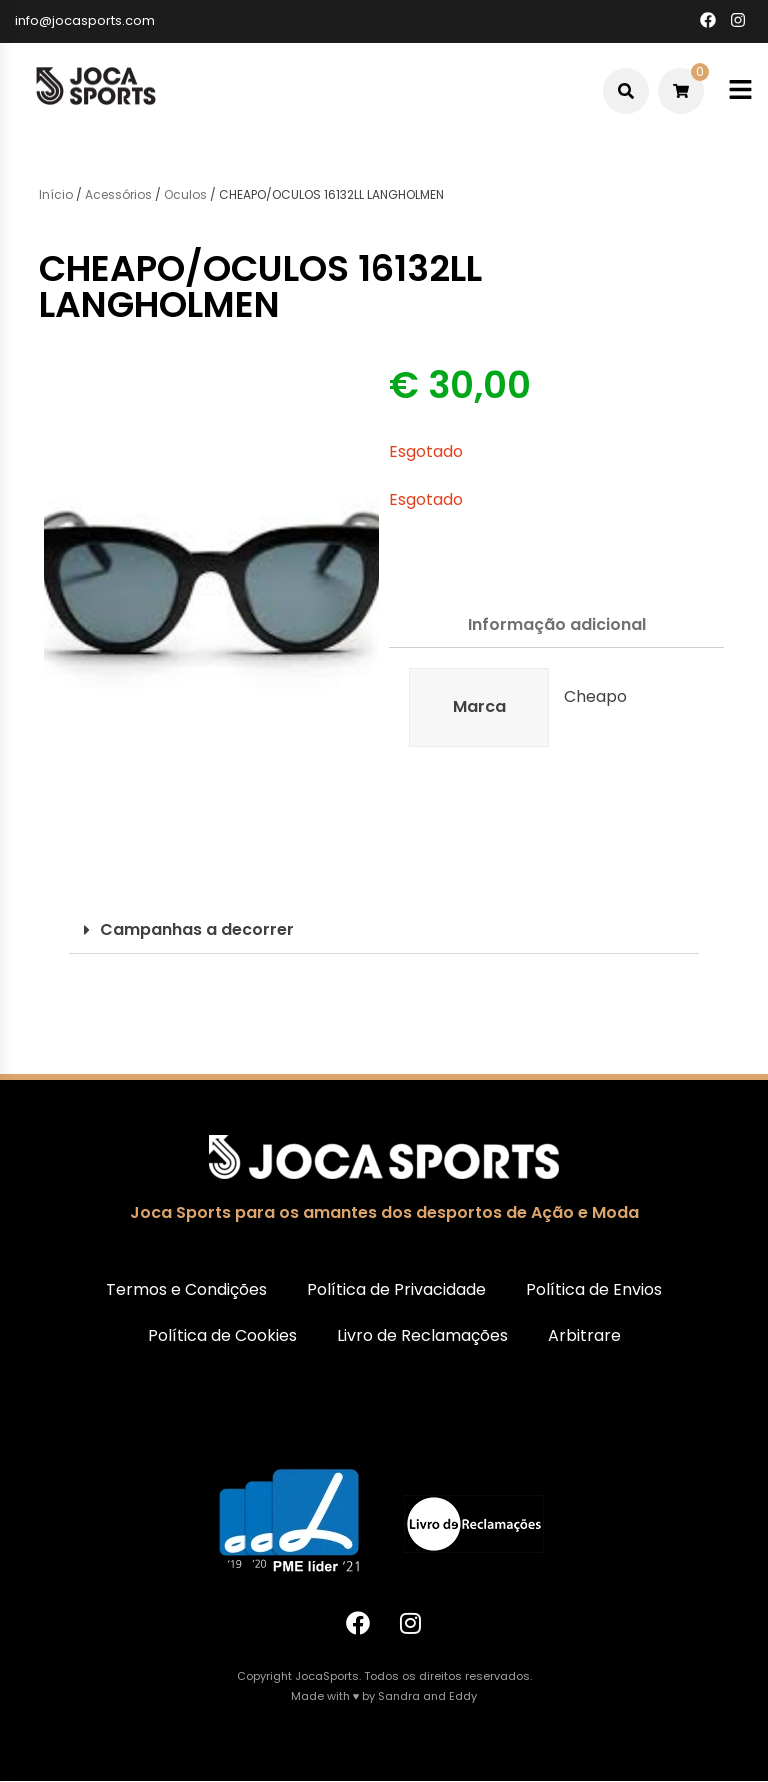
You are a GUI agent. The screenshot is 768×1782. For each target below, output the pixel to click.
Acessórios (118, 194)
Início (56, 194)
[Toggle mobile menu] (740, 90)
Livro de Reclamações (422, 1335)
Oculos (185, 194)
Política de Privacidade (396, 1289)
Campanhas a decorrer (197, 929)
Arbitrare (584, 1335)
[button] (384, 930)
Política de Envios (594, 1289)
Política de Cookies (222, 1335)
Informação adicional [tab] (557, 624)
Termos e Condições (186, 1289)
